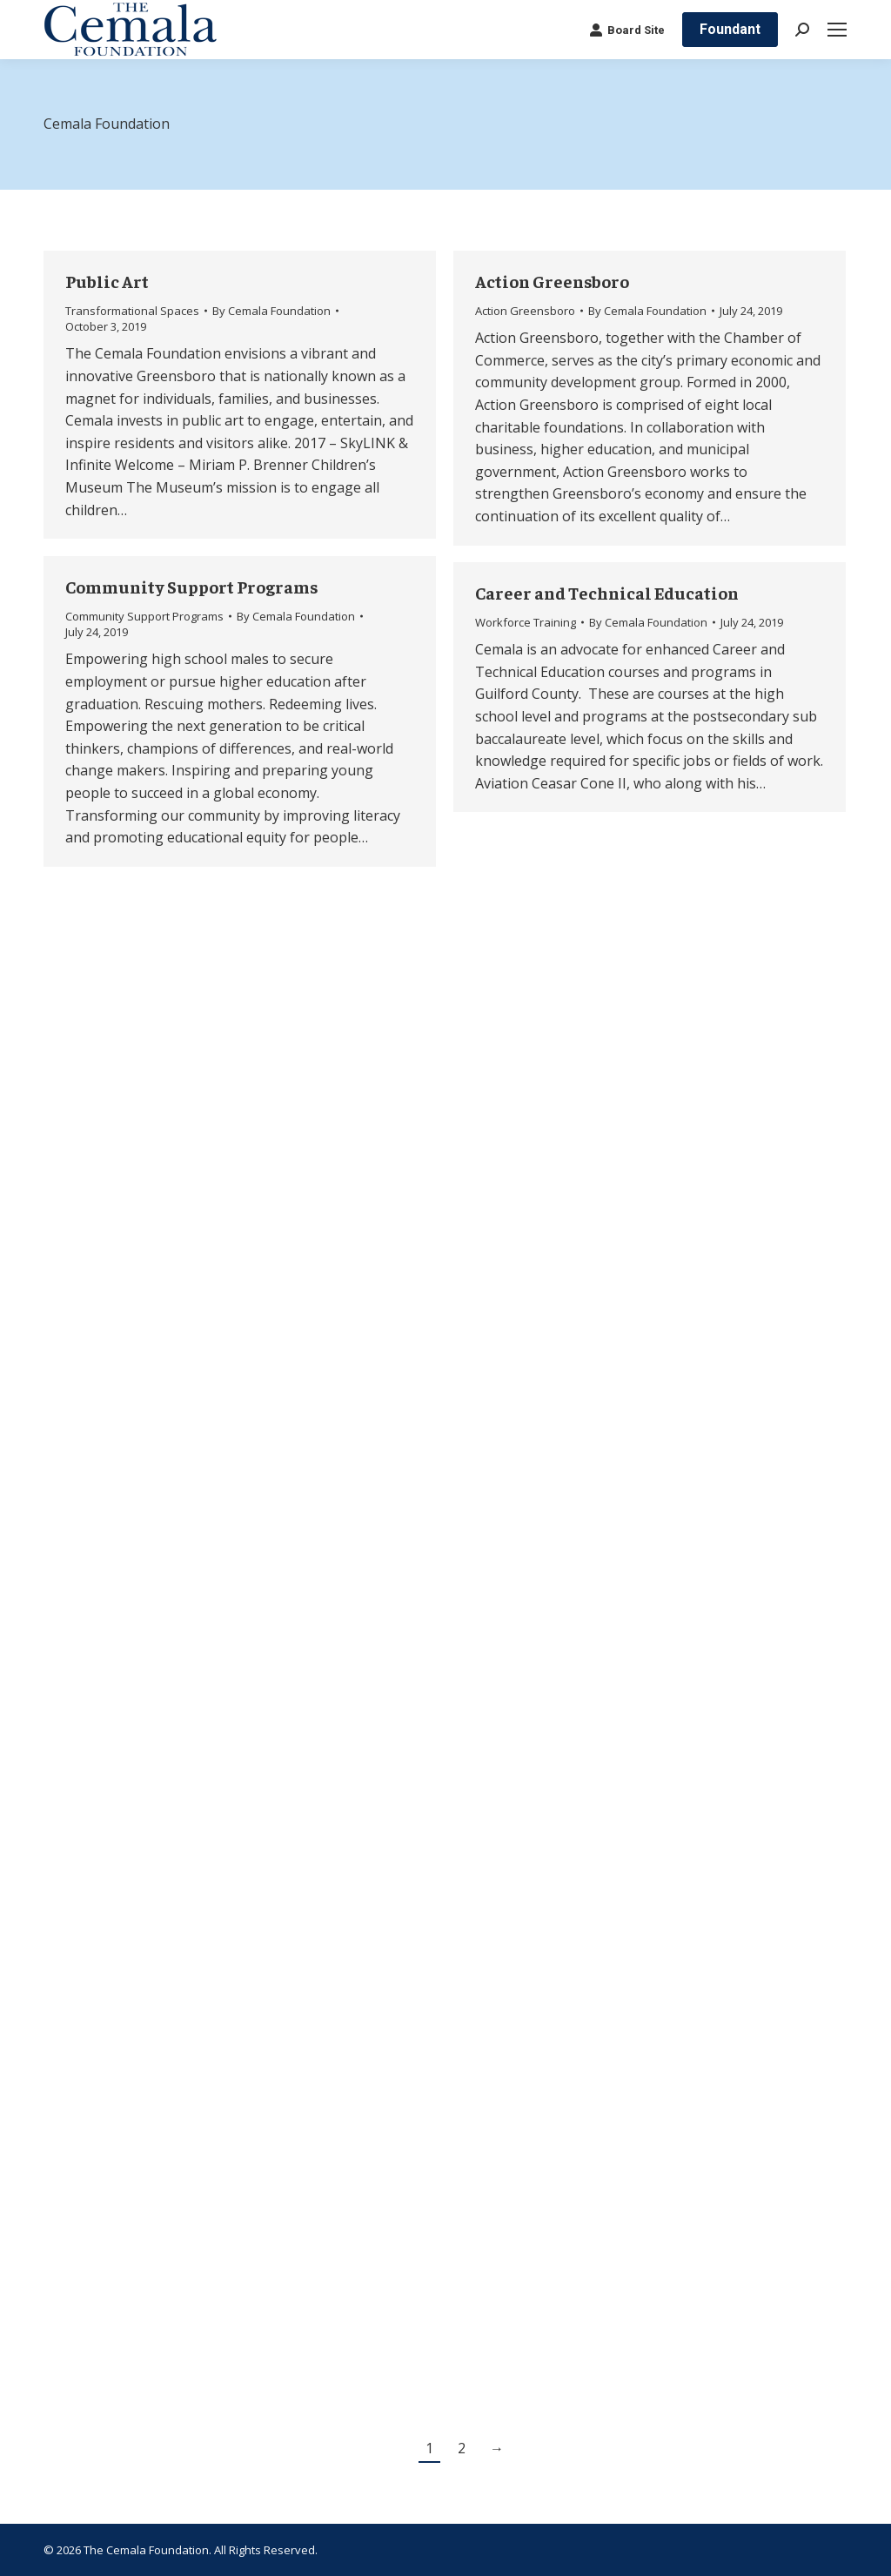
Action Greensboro (552, 281)
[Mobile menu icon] (837, 29)
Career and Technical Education (607, 592)
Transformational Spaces (132, 311)
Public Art (107, 281)
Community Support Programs (191, 586)
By (271, 311)
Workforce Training (525, 622)
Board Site (627, 30)
